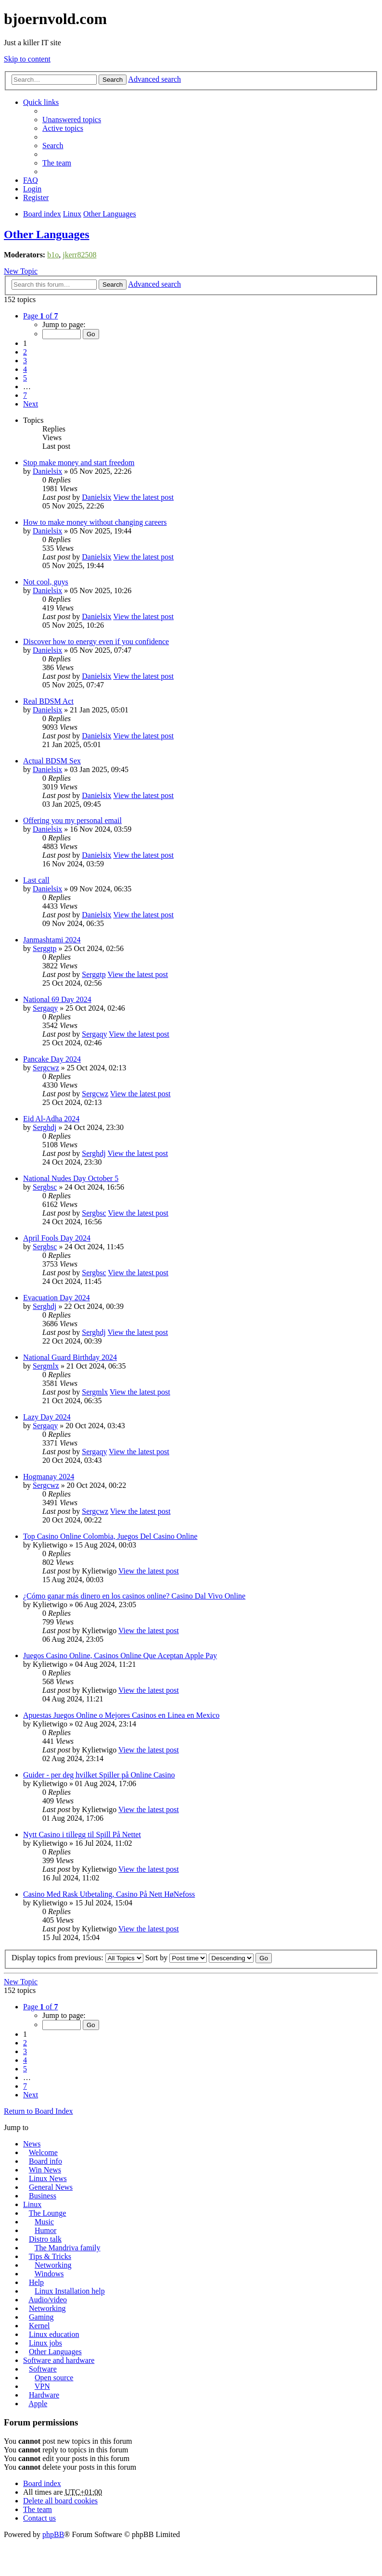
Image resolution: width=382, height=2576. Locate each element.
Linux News (48, 2178)
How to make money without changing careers (95, 522)
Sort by (176, 1958)
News (31, 2144)
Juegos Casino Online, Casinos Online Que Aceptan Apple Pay (120, 1655)
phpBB (53, 2534)
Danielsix (47, 471)
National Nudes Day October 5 (70, 1178)
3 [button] (25, 360)
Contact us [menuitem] (39, 2518)
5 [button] (25, 378)
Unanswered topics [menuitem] (71, 119)
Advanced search (154, 79)
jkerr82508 (79, 255)
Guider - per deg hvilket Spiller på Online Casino (99, 1775)
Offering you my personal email (72, 820)
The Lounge (47, 2213)
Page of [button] (40, 316)
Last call (36, 880)
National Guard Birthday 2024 (70, 1357)
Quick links (41, 102)
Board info (45, 2161)
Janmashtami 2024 (52, 940)
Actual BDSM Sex (52, 761)
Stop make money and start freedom (79, 462)
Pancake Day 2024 (52, 1059)
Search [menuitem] (53, 145)
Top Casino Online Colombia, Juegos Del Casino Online (110, 1536)
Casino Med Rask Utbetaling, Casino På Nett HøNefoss (109, 1894)
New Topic (21, 271)
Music (44, 2222)
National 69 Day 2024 (57, 999)
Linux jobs (45, 2343)
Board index (42, 2483)
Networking (53, 2265)
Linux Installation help (70, 2291)
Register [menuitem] (36, 197)
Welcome (43, 2152)
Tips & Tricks (50, 2256)
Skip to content (27, 59)
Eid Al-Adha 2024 (51, 1119)
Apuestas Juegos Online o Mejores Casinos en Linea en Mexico (121, 1715)
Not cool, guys (45, 582)
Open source (54, 2377)
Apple (37, 2403)
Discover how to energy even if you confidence (96, 641)
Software (43, 2369)
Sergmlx (46, 1366)
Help (36, 2282)
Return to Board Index (38, 2111)
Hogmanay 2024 (48, 1476)
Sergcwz (46, 1068)
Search (112, 79)
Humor (45, 2230)
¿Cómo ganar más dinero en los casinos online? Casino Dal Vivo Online (134, 1596)
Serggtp (44, 948)
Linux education (54, 2334)
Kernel (39, 2326)
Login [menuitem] (32, 189)
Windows (49, 2274)
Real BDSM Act (48, 701)
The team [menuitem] (56, 163)
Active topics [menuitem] (62, 128)
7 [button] (25, 395)
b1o (53, 255)
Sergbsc (45, 1187)
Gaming (41, 2317)
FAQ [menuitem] (30, 180)
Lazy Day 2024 (47, 1417)
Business (42, 2196)
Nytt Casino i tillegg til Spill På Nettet (82, 1834)
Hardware (44, 2395)
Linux (32, 2204)
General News (51, 2187)
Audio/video (47, 2300)
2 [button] (25, 352)
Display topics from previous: (77, 1958)
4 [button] (25, 369)
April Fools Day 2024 (56, 1238)
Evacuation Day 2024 (56, 1298)
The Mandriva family (68, 2248)
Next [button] (30, 404)
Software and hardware (58, 2360)
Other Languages (46, 234)
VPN (42, 2386)
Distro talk (45, 2239)
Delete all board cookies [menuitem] (60, 2501)
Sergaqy (45, 1008)
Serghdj (44, 1127)
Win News (45, 2170)
